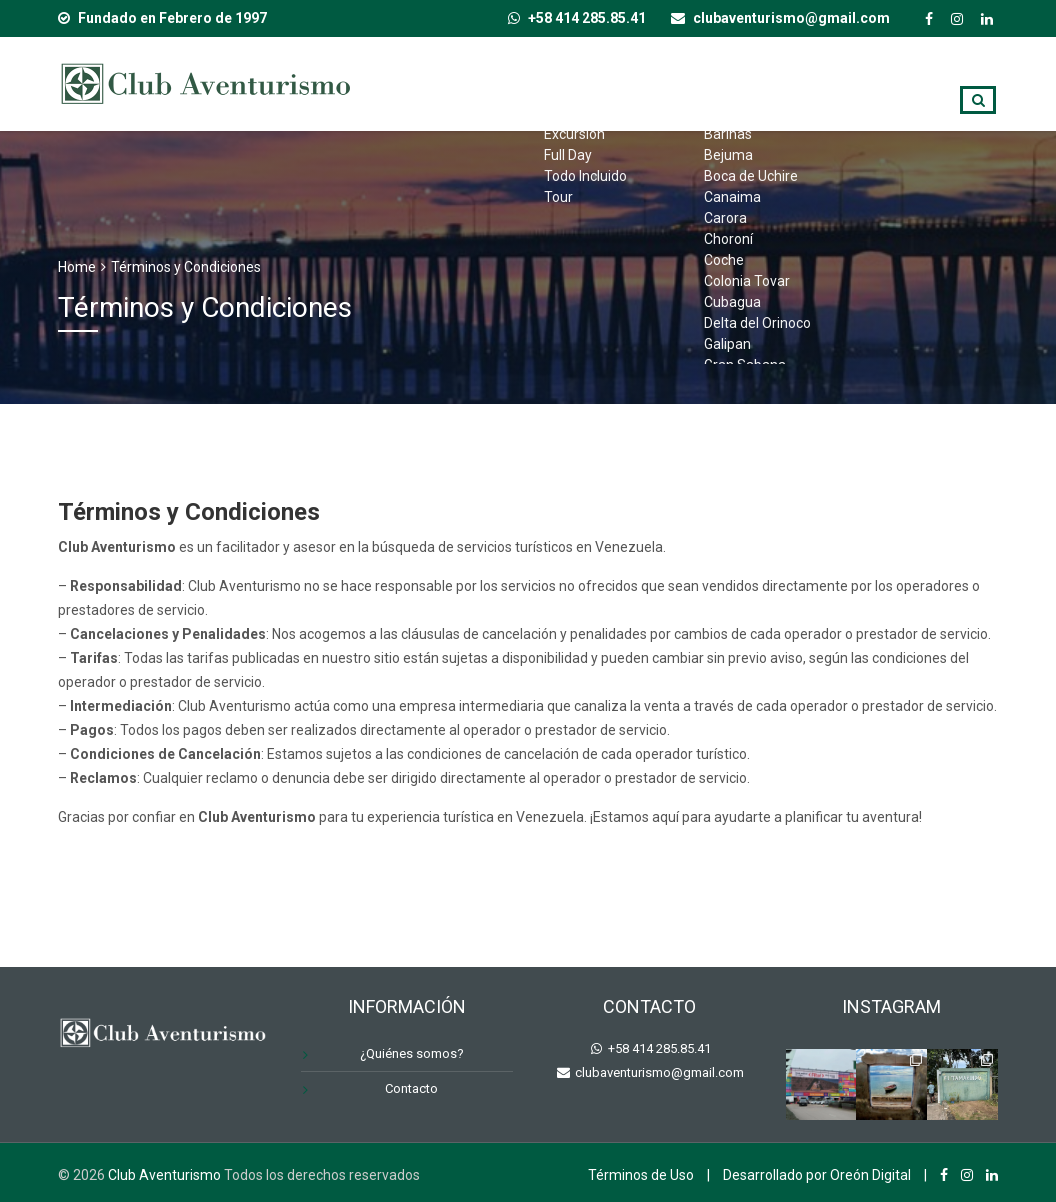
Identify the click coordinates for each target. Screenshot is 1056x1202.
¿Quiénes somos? (836, 81)
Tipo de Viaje (578, 81)
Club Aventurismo (164, 1175)
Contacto (878, 139)
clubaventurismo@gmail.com (658, 1072)
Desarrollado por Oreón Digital (817, 1175)
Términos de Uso (641, 1175)
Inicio (471, 81)
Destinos (699, 81)
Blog (957, 81)
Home (77, 267)
